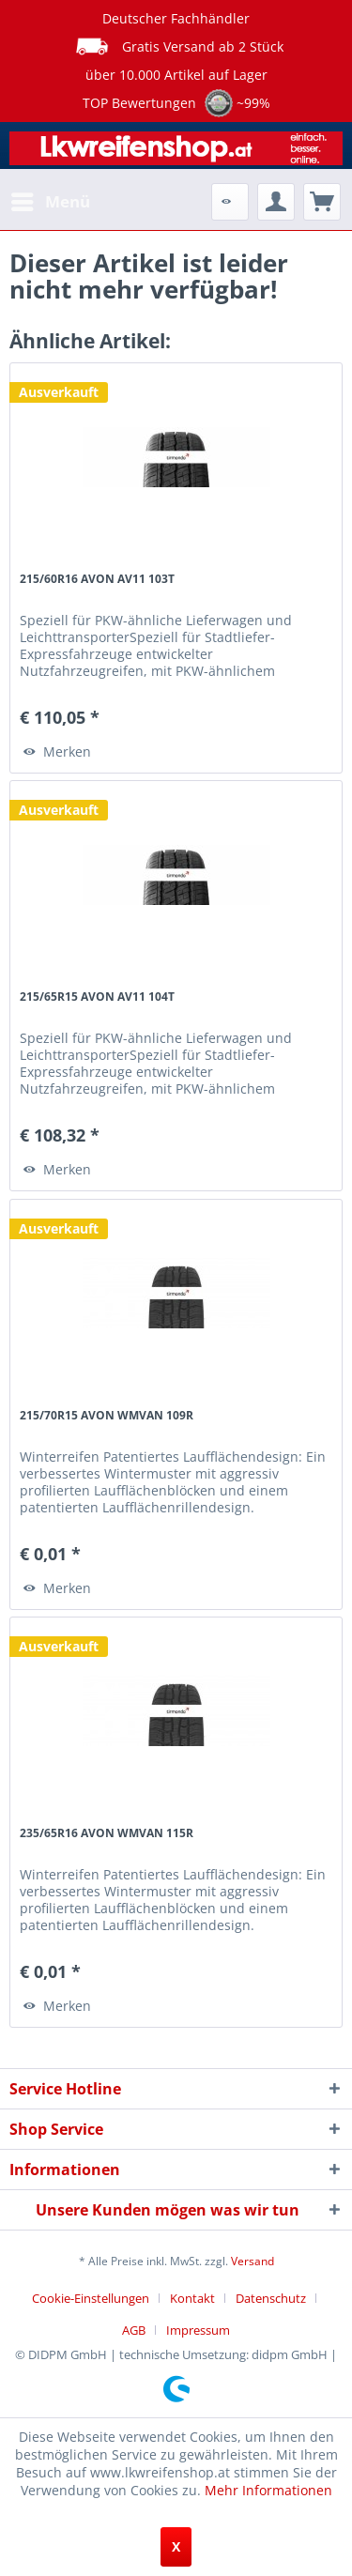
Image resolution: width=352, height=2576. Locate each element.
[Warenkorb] (322, 202)
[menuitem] (49, 202)
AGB (133, 2330)
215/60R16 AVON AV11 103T (97, 579)
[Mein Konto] (276, 202)
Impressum (198, 2330)
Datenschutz (271, 2298)
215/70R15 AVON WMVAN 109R (106, 1415)
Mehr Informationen (268, 2490)
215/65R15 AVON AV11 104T (97, 996)
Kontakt (192, 2298)
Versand (252, 2261)
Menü (50, 199)
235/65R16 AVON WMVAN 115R (106, 1833)
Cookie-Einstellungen (90, 2298)
